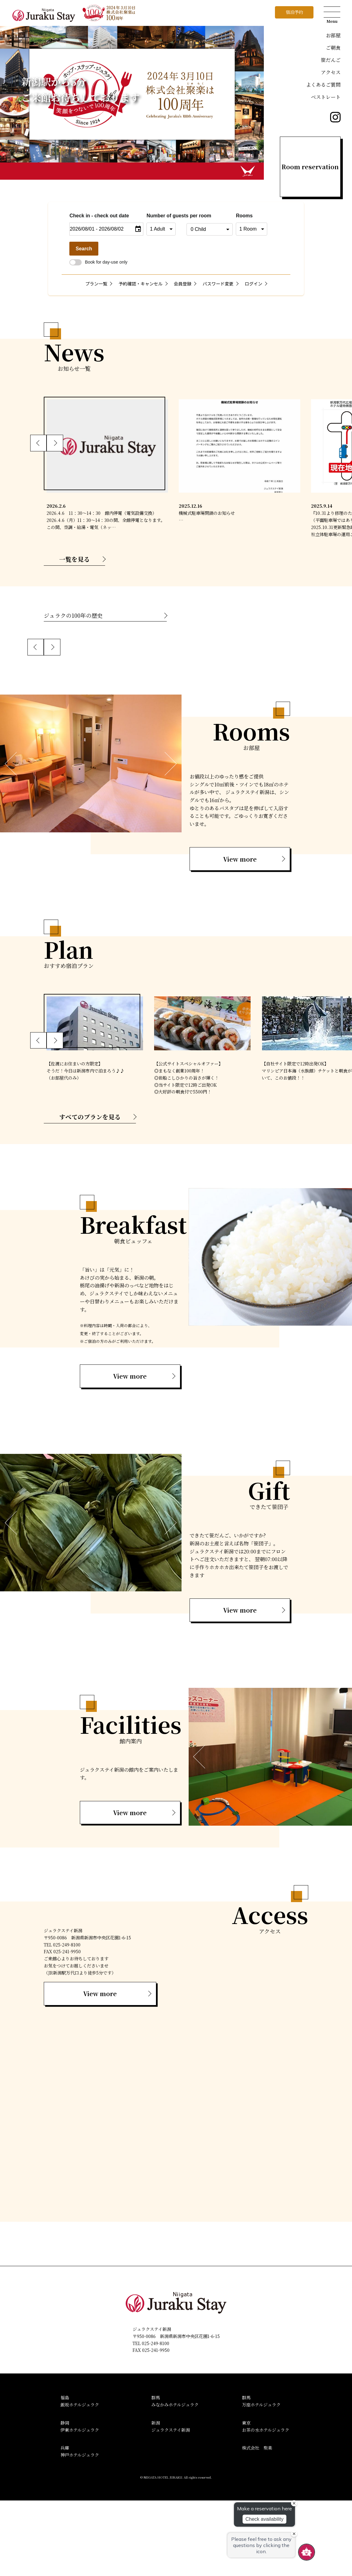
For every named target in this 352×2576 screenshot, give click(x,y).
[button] (38, 443)
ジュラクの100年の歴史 (73, 615)
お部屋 (333, 35)
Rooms (244, 215)
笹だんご (331, 60)
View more (240, 934)
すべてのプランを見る (90, 1192)
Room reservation (310, 166)
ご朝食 (333, 47)
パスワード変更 (218, 283)
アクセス (331, 72)
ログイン (253, 283)
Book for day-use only (98, 262)
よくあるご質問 (323, 84)
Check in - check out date (99, 215)
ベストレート (326, 96)
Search (84, 248)
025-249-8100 (155, 2419)
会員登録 (182, 283)
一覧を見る (74, 559)
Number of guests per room (164, 215)
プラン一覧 (96, 283)
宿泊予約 (294, 12)
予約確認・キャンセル (141, 283)
